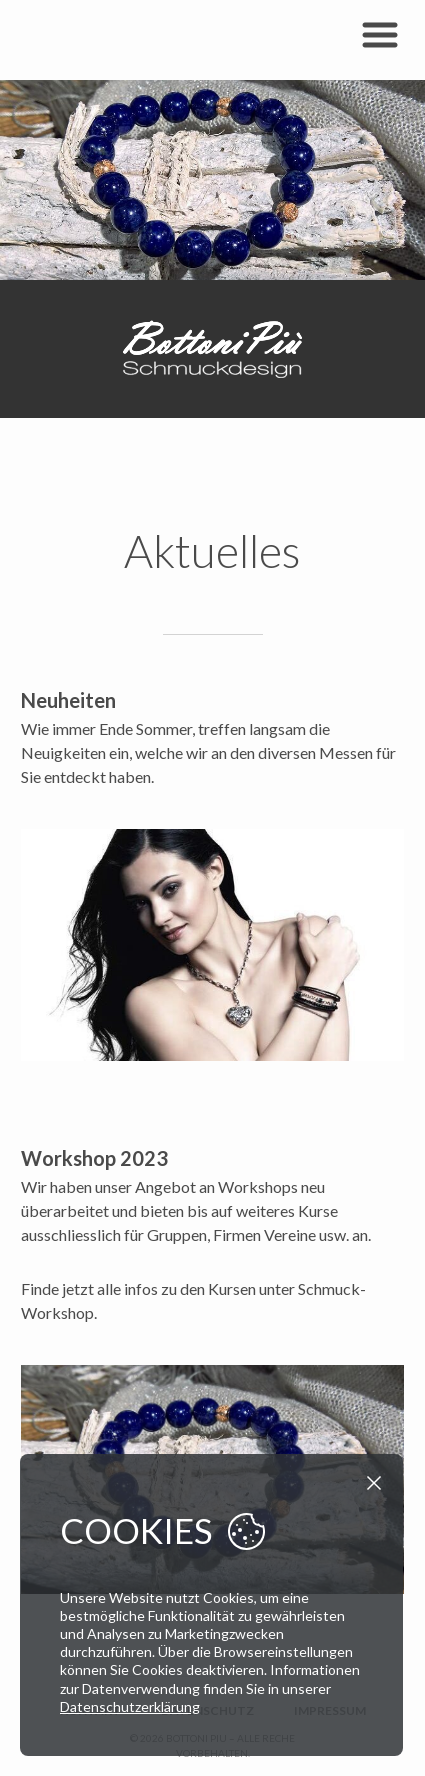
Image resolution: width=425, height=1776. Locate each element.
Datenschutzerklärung (130, 1706)
